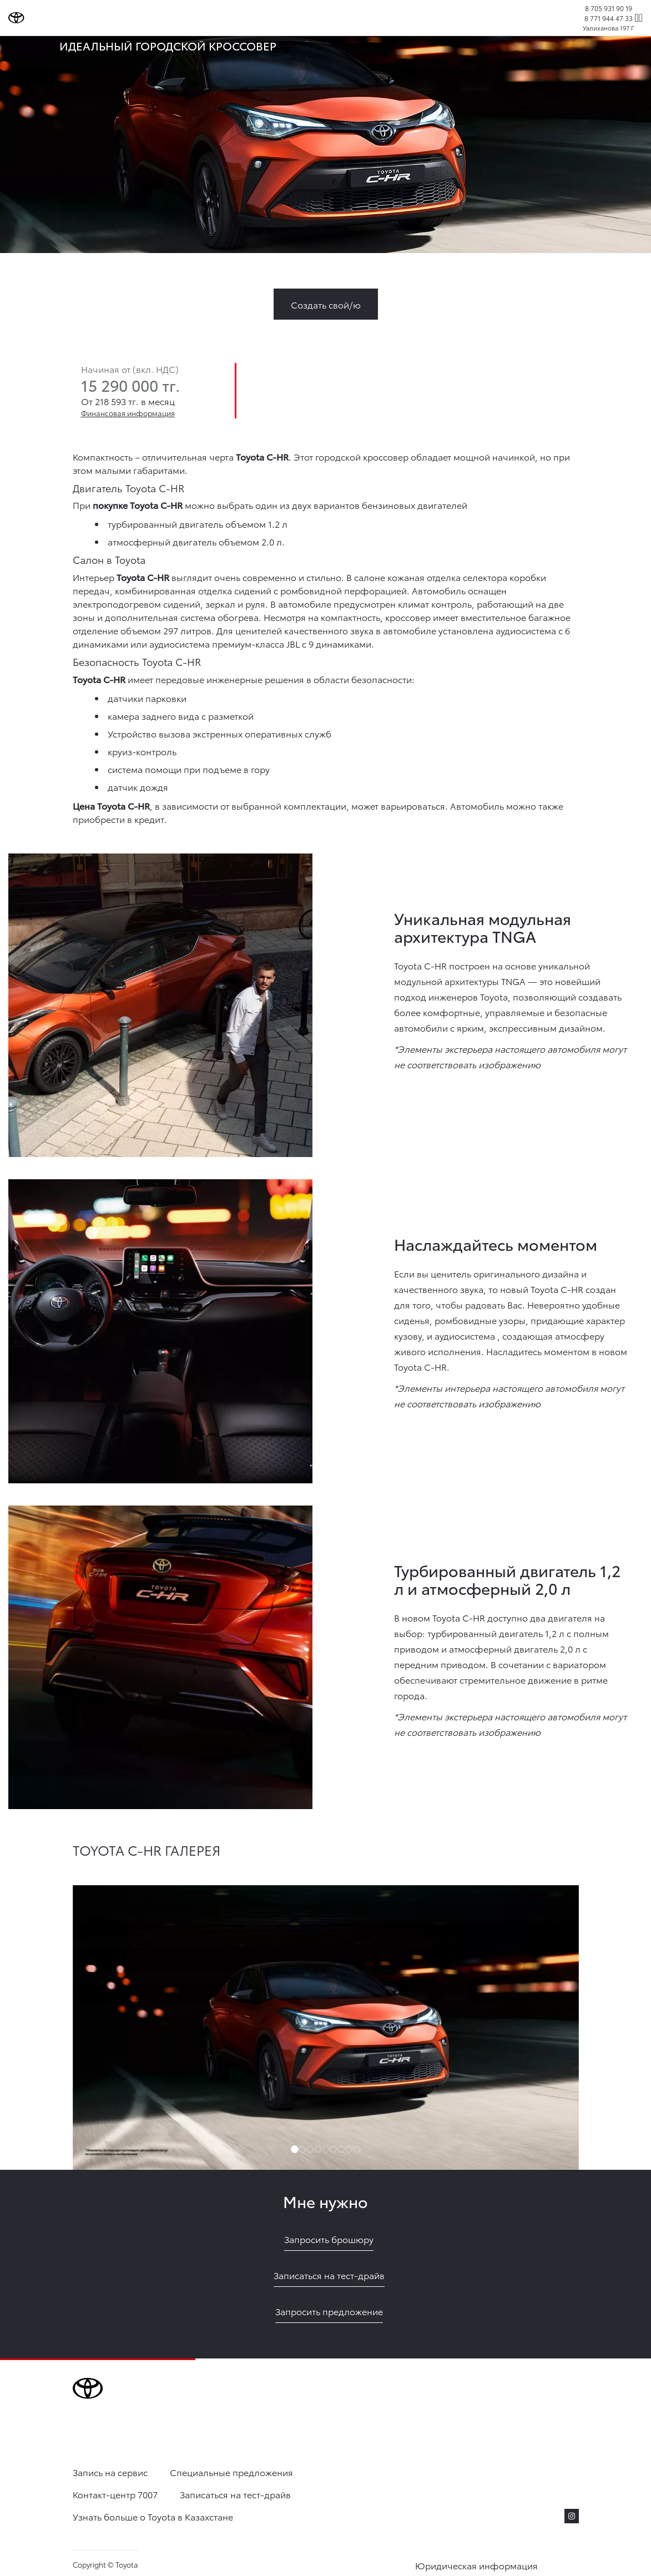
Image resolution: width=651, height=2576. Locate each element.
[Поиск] (636, 17)
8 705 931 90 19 (608, 8)
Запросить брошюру (329, 2238)
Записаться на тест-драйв (329, 2275)
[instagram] (571, 2516)
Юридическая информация (476, 2565)
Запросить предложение (329, 2311)
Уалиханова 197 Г (608, 27)
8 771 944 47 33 (608, 18)
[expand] (641, 17)
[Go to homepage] (16, 17)
